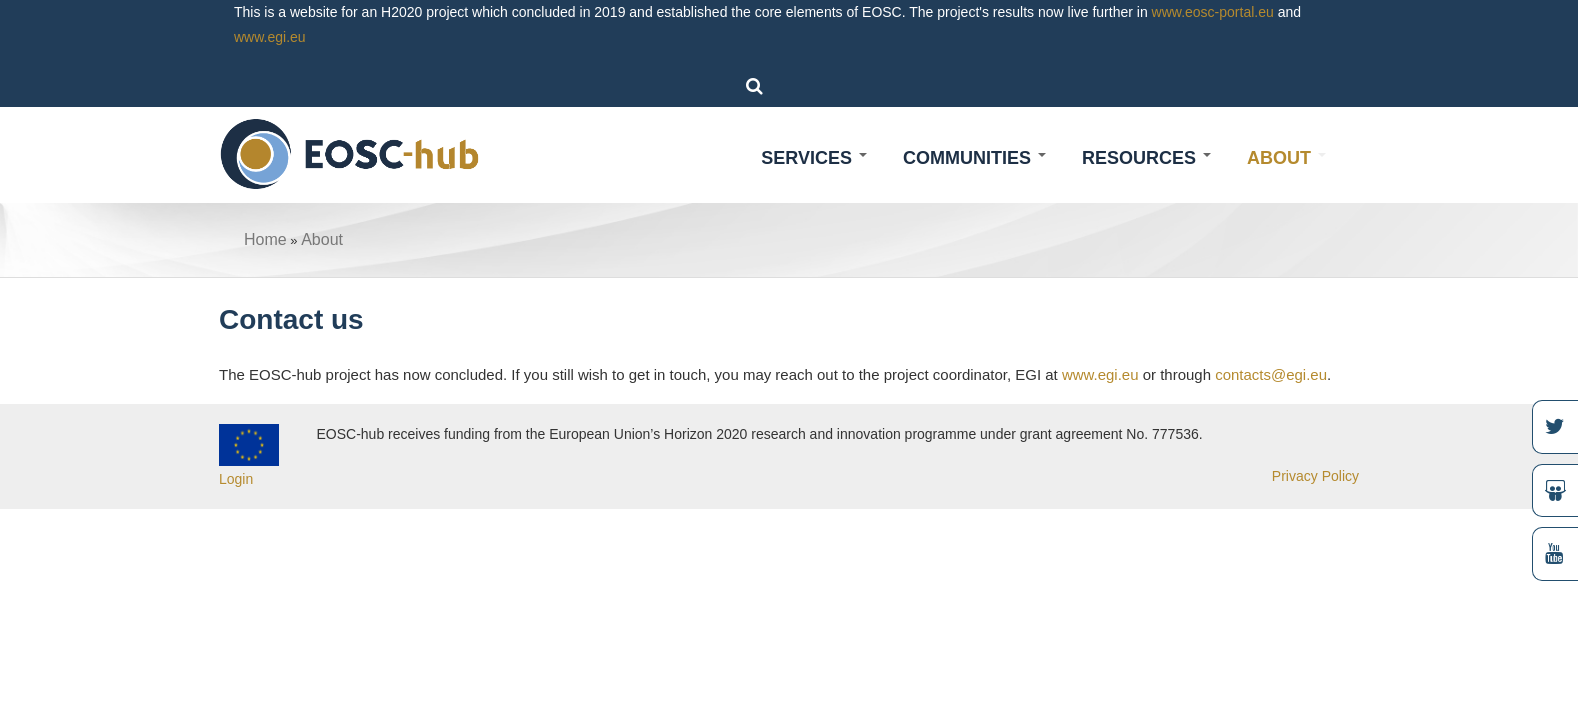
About (1286, 158)
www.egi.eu (270, 37)
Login (236, 479)
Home (265, 239)
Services (814, 158)
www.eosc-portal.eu (1213, 12)
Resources (1146, 158)
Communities (974, 158)
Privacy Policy (1315, 476)
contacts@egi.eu (1271, 374)
